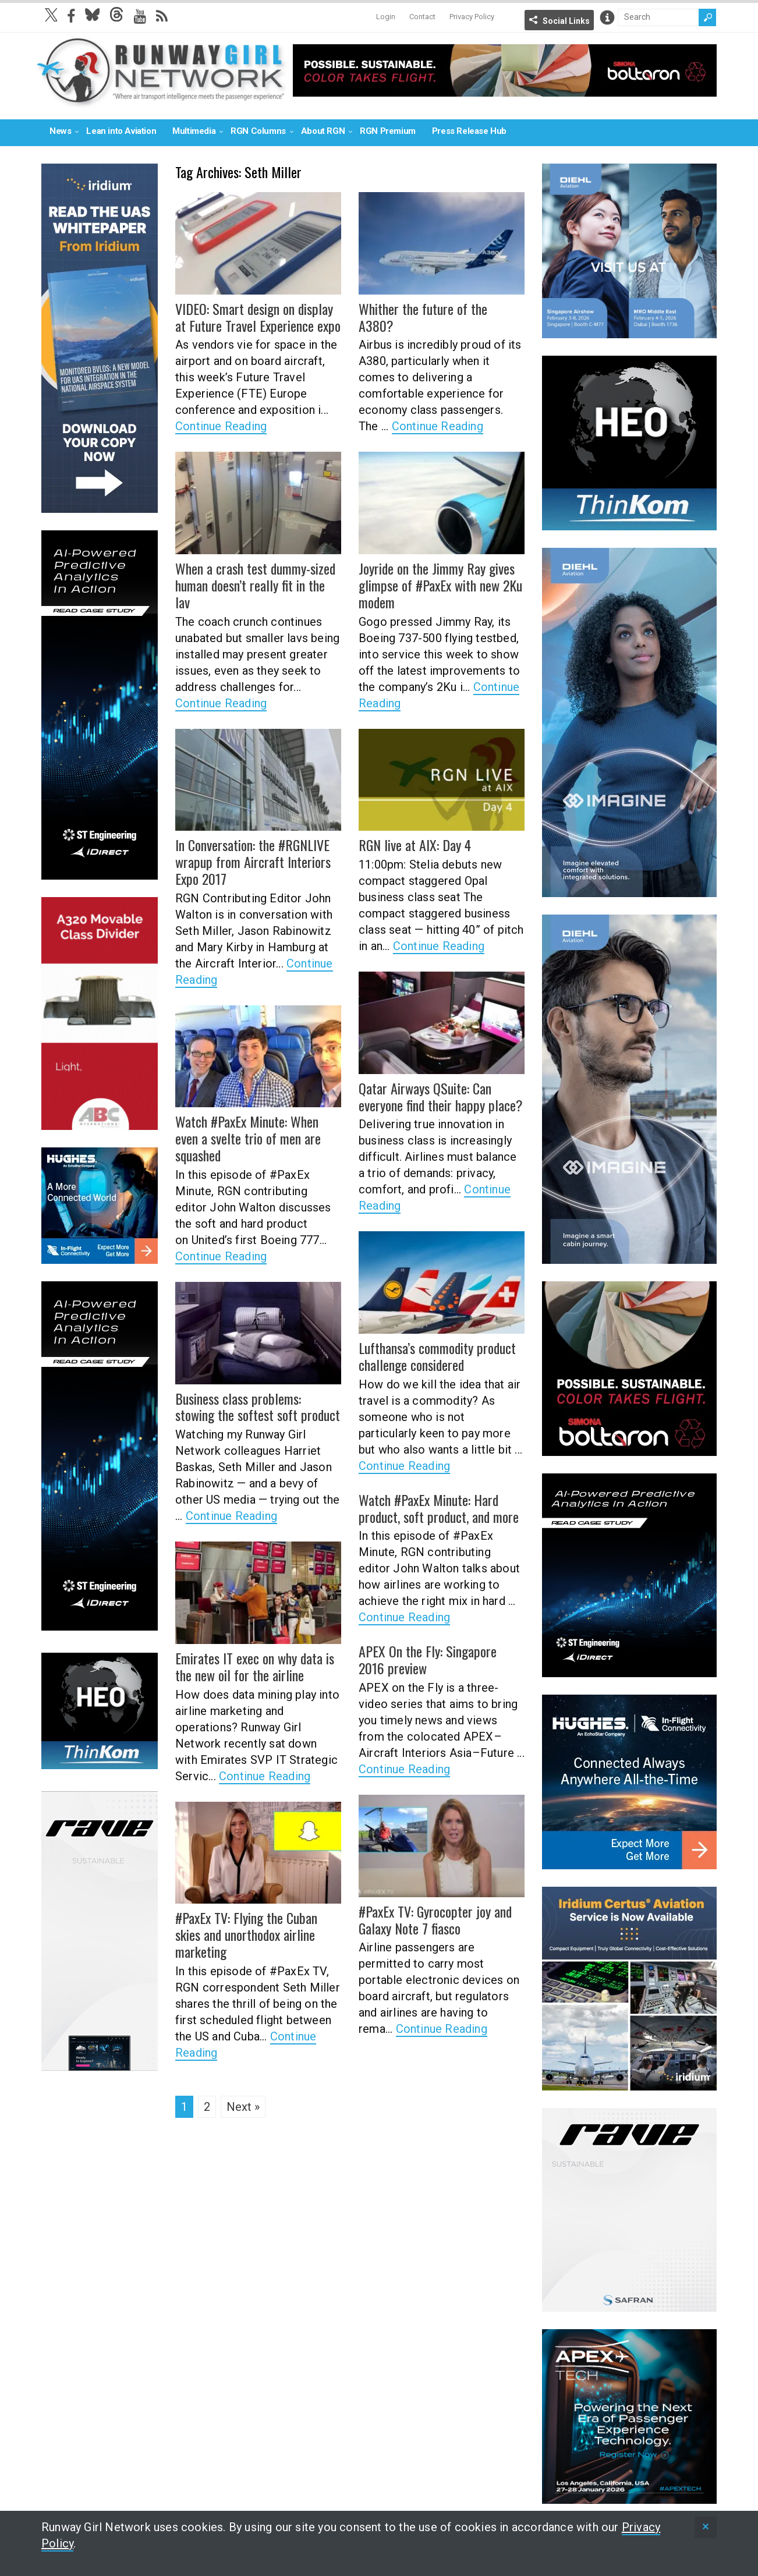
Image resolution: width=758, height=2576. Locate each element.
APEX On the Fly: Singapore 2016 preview (428, 1659)
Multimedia (193, 131)
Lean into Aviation (121, 131)
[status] (706, 2527)
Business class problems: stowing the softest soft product (257, 1407)
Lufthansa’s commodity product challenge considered (437, 1356)
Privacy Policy (471, 16)
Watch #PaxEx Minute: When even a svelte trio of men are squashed (248, 1138)
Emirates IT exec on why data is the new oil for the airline (254, 1666)
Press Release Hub (469, 131)
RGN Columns (258, 131)
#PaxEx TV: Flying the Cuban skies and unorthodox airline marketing (246, 1934)
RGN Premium (388, 131)
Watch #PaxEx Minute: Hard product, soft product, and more (439, 1508)
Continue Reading (221, 426)
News (60, 131)
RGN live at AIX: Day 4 (415, 844)
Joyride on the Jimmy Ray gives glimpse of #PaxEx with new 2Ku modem (440, 585)
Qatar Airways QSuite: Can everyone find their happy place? (441, 1096)
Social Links (566, 21)
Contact (422, 16)
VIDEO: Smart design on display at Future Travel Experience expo (258, 317)
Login (385, 16)
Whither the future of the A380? (423, 317)
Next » (243, 2107)
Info (607, 17)
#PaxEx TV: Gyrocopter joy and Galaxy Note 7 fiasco (435, 1920)
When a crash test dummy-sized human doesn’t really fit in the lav (255, 585)
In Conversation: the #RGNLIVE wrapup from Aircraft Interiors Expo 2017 (253, 861)
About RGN (323, 131)
